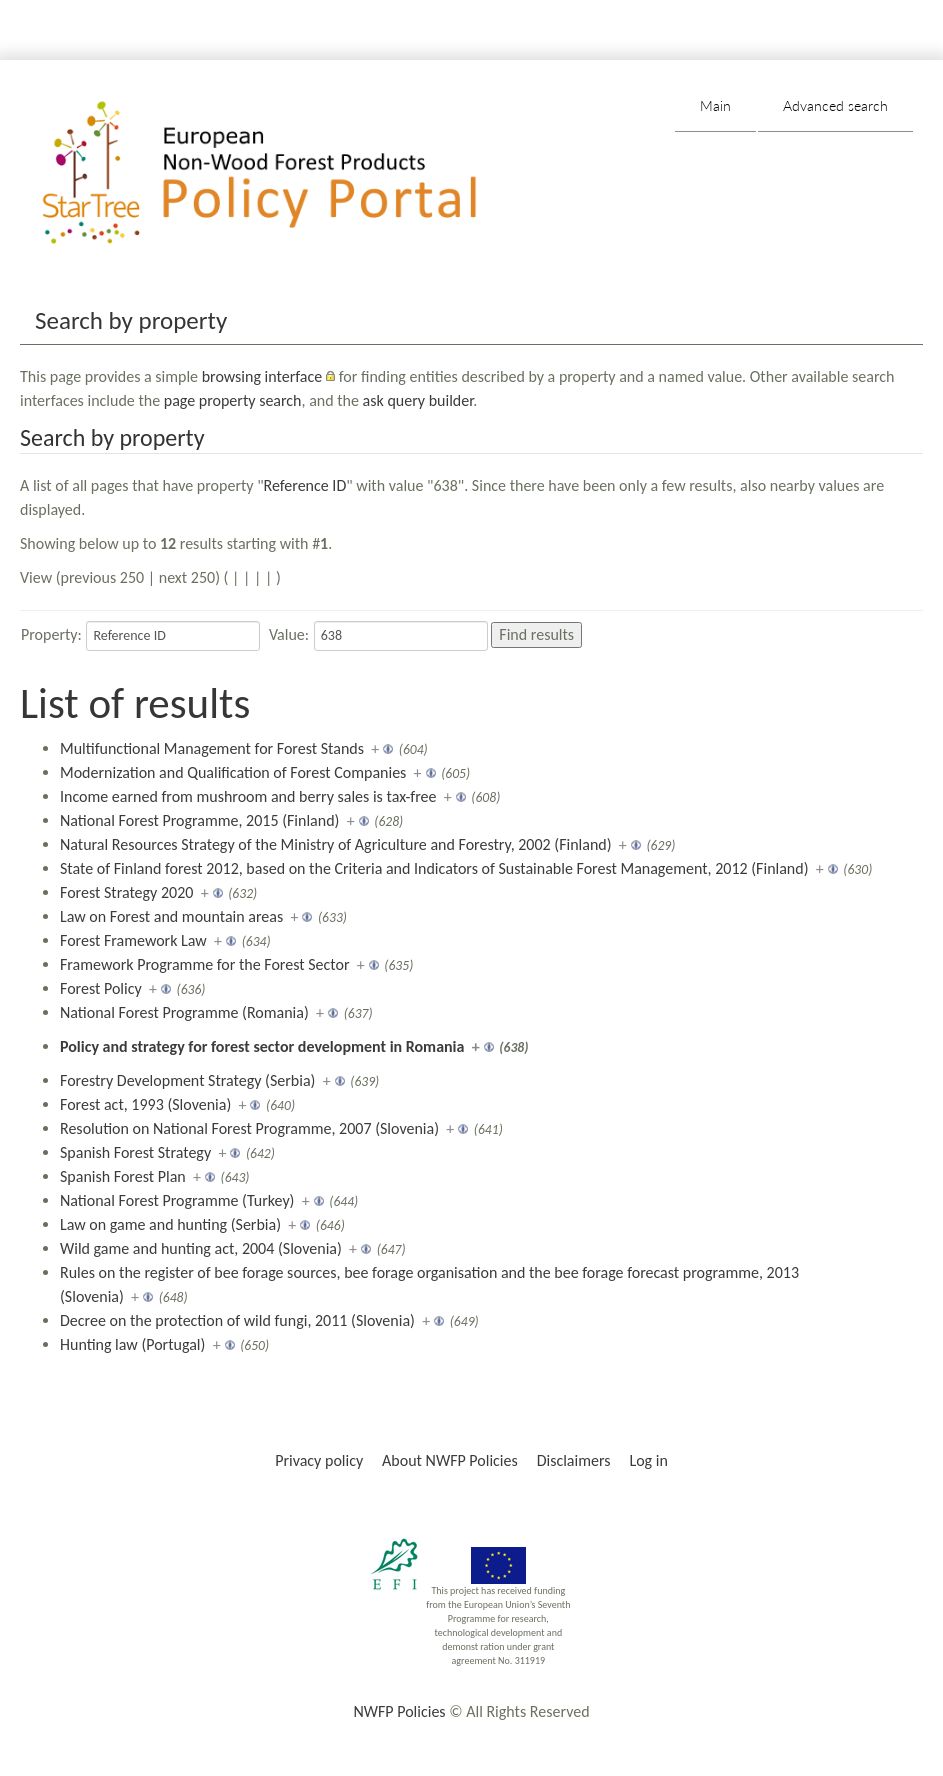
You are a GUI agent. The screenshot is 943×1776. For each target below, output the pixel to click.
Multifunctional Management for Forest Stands (212, 748)
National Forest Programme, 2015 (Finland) (199, 820)
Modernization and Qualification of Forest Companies (233, 772)
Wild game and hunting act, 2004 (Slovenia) (201, 1248)
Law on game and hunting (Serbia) (170, 1224)
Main (715, 105)
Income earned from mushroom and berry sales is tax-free (248, 796)
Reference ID (305, 485)
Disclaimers (574, 1460)
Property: (51, 634)
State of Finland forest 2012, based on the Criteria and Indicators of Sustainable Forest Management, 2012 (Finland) (434, 868)
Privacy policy (319, 1460)
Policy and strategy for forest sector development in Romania (262, 1046)
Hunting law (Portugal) (132, 1344)
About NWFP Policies (450, 1460)
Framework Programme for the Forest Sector (205, 964)
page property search (233, 400)
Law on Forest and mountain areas (171, 916)
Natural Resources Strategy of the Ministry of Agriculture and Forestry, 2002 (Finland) (336, 844)
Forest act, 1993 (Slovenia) (145, 1104)
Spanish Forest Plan (123, 1176)
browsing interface (262, 376)
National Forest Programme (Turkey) (177, 1200)
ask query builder (418, 400)
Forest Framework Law (133, 940)
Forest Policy (101, 988)
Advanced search (835, 105)
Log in (648, 1460)
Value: (289, 634)
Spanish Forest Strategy (135, 1152)
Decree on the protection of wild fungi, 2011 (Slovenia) (237, 1320)
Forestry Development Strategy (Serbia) (187, 1080)
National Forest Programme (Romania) (184, 1012)
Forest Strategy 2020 (126, 892)
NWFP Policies (399, 1711)
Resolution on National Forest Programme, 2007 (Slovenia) (249, 1128)
